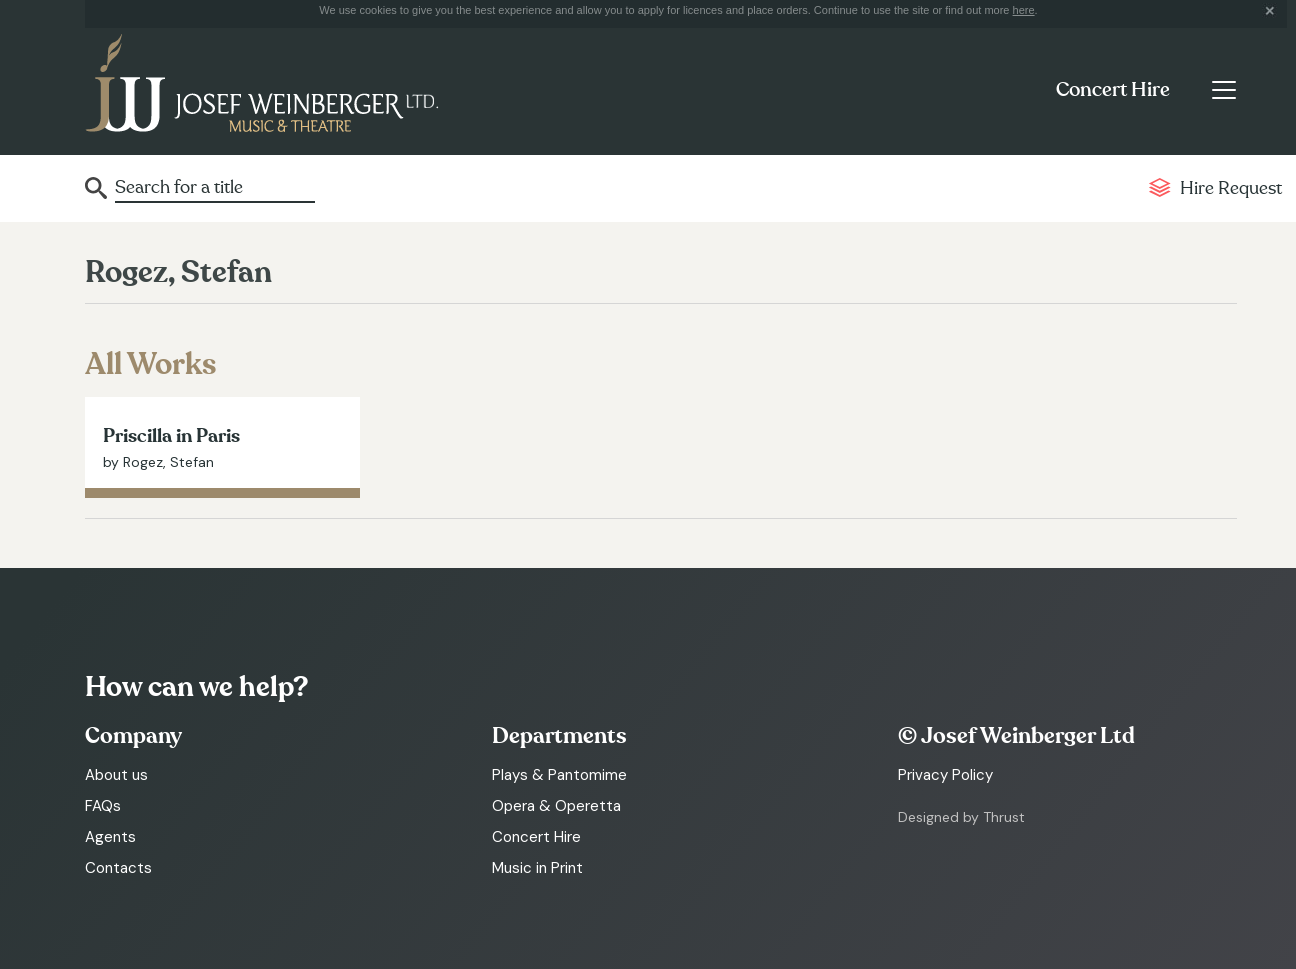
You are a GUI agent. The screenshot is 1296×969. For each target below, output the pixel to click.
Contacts (118, 868)
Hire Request (1231, 188)
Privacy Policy (945, 775)
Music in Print (537, 868)
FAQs (103, 806)
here (1024, 10)
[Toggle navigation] (1223, 90)
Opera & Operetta (556, 806)
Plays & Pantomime (559, 775)
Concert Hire (1113, 90)
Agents (110, 837)
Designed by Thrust (961, 817)
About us (116, 775)
